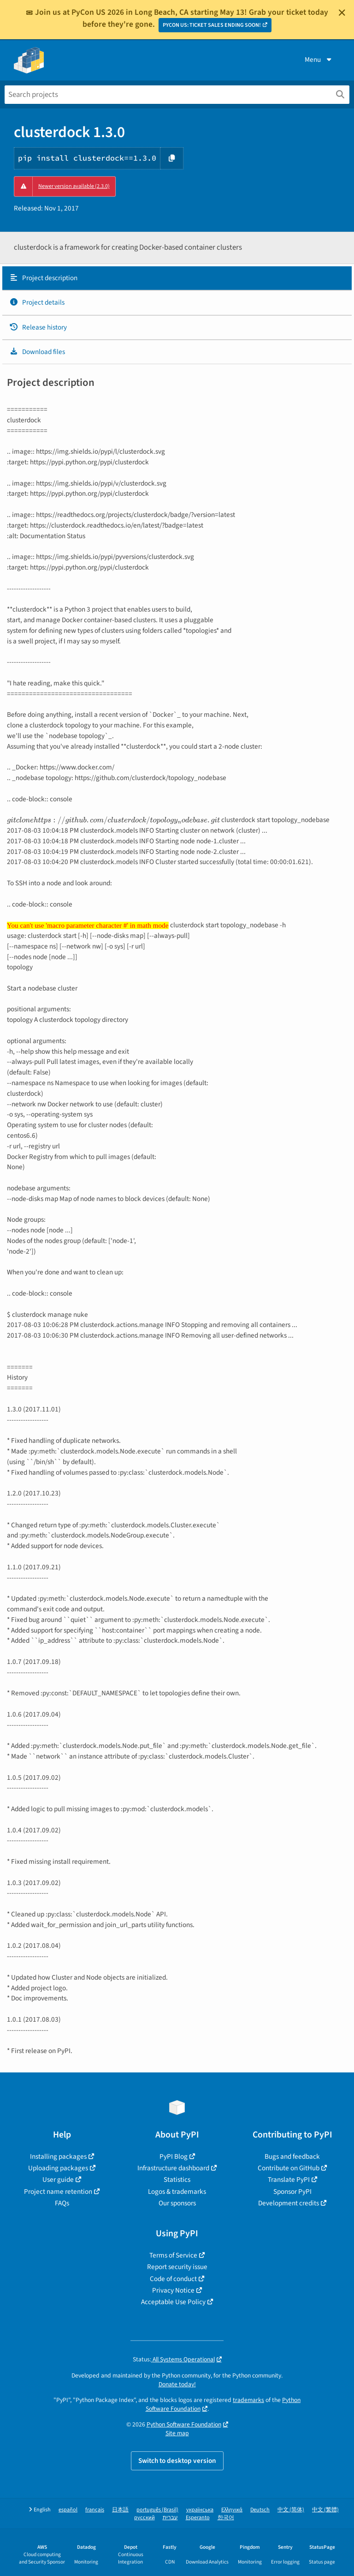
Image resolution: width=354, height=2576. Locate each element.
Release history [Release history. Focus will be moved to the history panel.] (38, 327)
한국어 (226, 2518)
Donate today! (177, 2384)
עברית (170, 2518)
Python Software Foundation (184, 2424)
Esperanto (198, 2518)
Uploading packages (58, 2168)
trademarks (248, 2400)
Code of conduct (173, 2279)
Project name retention (58, 2191)
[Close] (342, 12)
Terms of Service (173, 2255)
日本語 (120, 2510)
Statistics (177, 2179)
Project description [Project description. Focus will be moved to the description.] (43, 278)
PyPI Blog (173, 2156)
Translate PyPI (289, 2179)
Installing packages (58, 2156)
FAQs (62, 2203)
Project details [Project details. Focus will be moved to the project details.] (37, 302)
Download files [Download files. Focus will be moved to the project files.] (37, 352)
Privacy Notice (173, 2290)
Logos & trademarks (177, 2191)
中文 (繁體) (325, 2510)
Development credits (288, 2203)
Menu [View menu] (319, 59)
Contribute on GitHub (288, 2168)
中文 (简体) (290, 2510)
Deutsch (260, 2510)
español (68, 2510)
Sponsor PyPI (292, 2191)
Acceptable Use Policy (173, 2302)
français (94, 2510)
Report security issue (177, 2267)
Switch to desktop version (177, 2461)
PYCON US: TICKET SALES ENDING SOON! (212, 25)
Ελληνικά (231, 2510)
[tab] (177, 278)
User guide (58, 2179)
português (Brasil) (157, 2510)
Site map (177, 2433)
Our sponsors (177, 2203)
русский (144, 2518)
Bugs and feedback (292, 2156)
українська (199, 2510)
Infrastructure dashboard (173, 2168)
